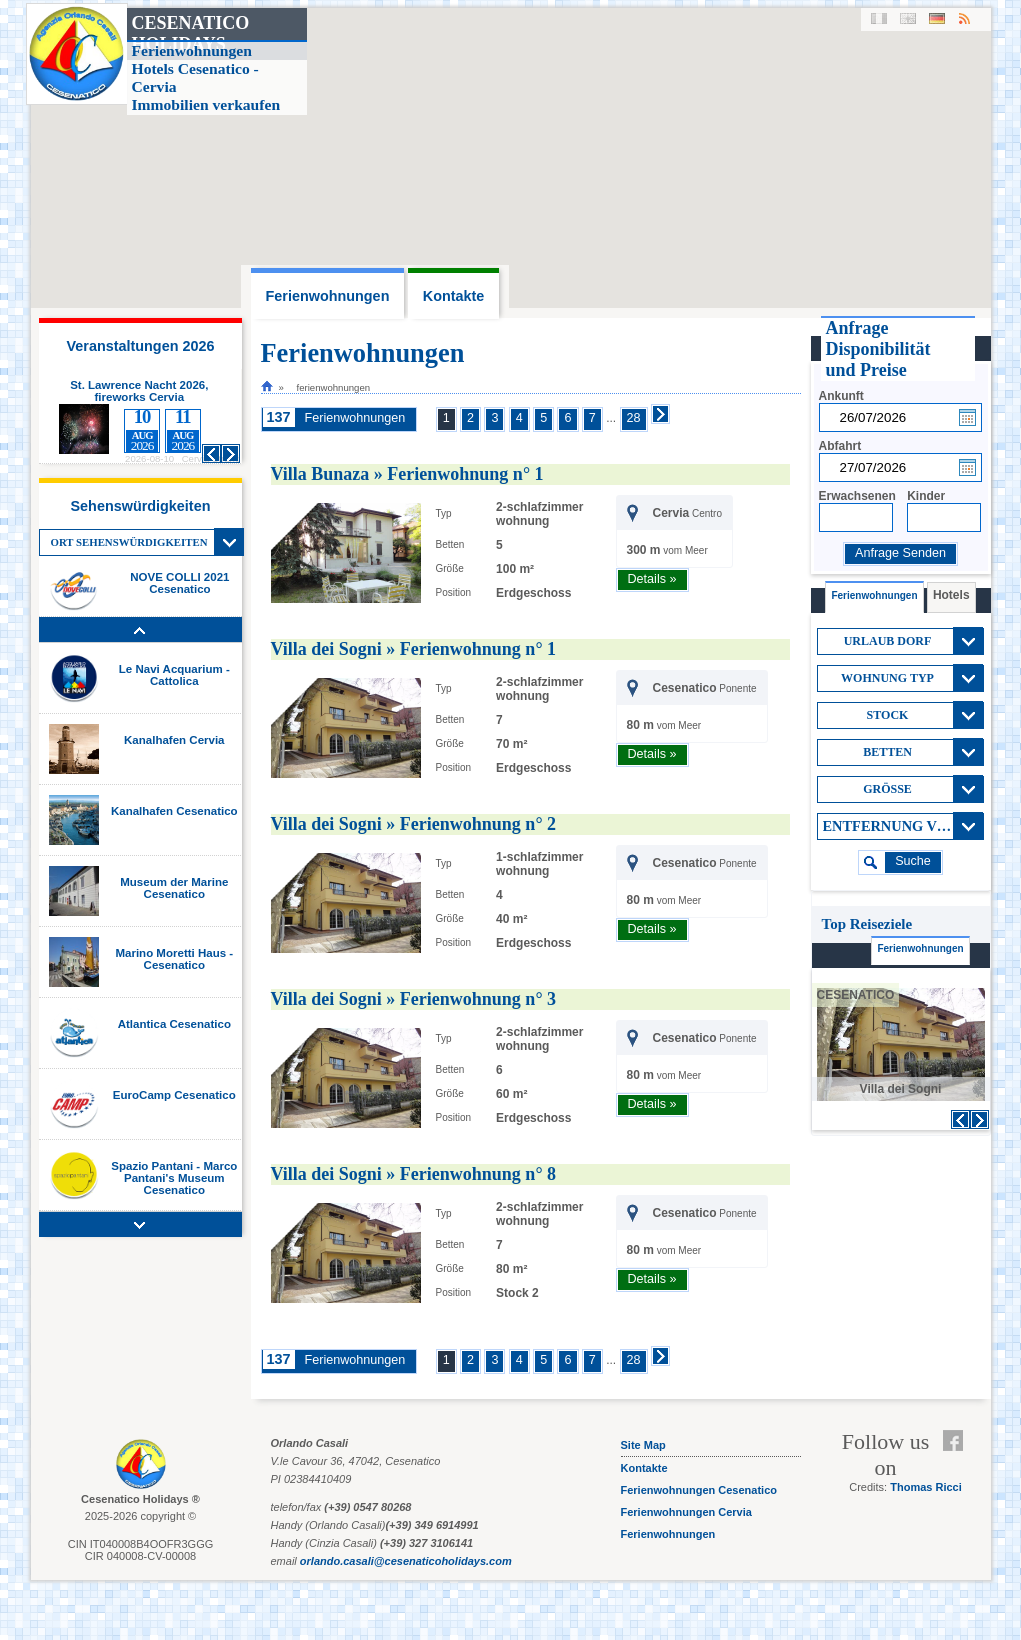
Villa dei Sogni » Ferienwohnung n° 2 (414, 824)
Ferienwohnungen (355, 418)
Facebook (957, 1441)
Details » (652, 579)
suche (913, 861)
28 (634, 418)
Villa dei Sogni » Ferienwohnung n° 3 (414, 999)
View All (229, 542)
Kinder (926, 496)
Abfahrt (840, 446)
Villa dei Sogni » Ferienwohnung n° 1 (414, 649)
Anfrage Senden (900, 553)
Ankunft (841, 396)
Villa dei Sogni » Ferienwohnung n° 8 (414, 1174)
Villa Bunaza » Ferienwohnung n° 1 (407, 474)
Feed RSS (957, 1465)
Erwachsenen (857, 496)
